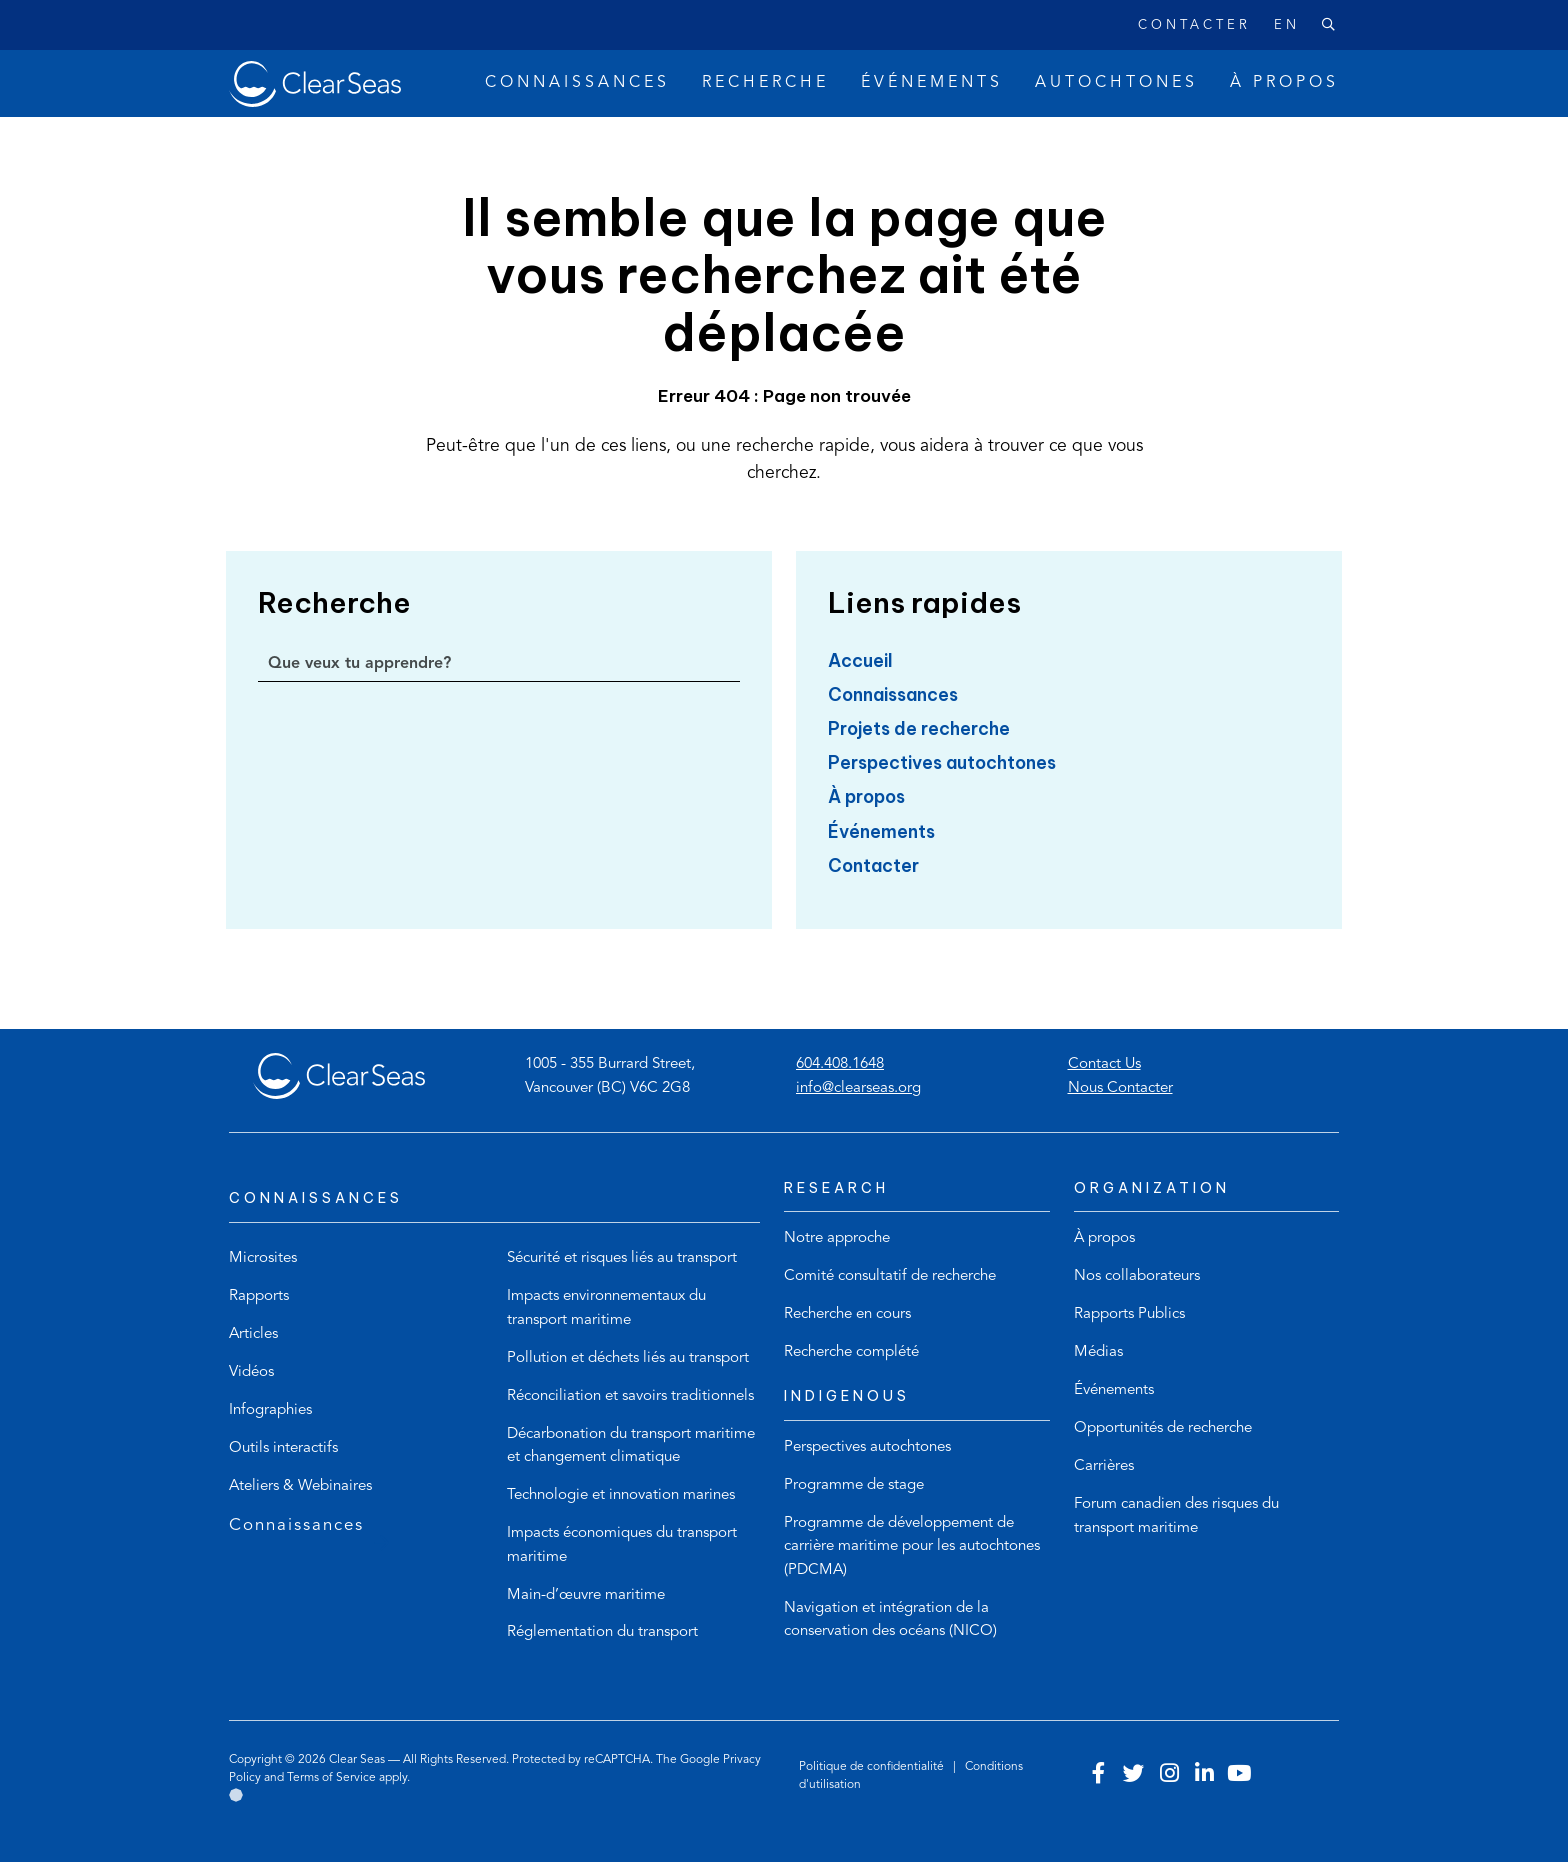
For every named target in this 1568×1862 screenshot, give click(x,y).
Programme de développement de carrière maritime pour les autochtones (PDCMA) (912, 1547)
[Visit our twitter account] (1134, 1776)
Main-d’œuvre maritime (586, 1595)
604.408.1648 (840, 1064)
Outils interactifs (283, 1448)
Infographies (270, 1410)
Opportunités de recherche (1163, 1428)
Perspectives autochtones (942, 762)
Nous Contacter (1120, 1088)
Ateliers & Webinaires (300, 1486)
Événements (881, 831)
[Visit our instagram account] (1169, 1776)
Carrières (1104, 1466)
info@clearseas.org (858, 1088)
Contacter (1194, 25)
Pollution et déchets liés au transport (628, 1358)
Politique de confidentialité (873, 1767)
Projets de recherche (919, 728)
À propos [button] (1284, 83)
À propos (866, 796)
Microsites (263, 1258)
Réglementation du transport (602, 1632)
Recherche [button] (765, 83)
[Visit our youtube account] (1239, 1776)
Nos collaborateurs (1137, 1276)
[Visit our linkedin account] (1204, 1776)
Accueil (860, 660)
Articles (253, 1334)
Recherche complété (851, 1352)
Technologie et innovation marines (621, 1495)
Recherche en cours (847, 1314)
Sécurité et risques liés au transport (622, 1258)
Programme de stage (854, 1485)
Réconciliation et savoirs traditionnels (630, 1396)
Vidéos (251, 1372)
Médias (1098, 1352)
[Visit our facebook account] (1099, 1776)
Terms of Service (331, 1778)
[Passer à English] (1275, 26)
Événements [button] (932, 83)
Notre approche (837, 1238)
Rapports (259, 1296)
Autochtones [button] (1116, 83)
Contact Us (1104, 1064)
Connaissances (893, 694)
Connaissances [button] (577, 83)
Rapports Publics (1129, 1314)
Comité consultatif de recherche (890, 1276)
